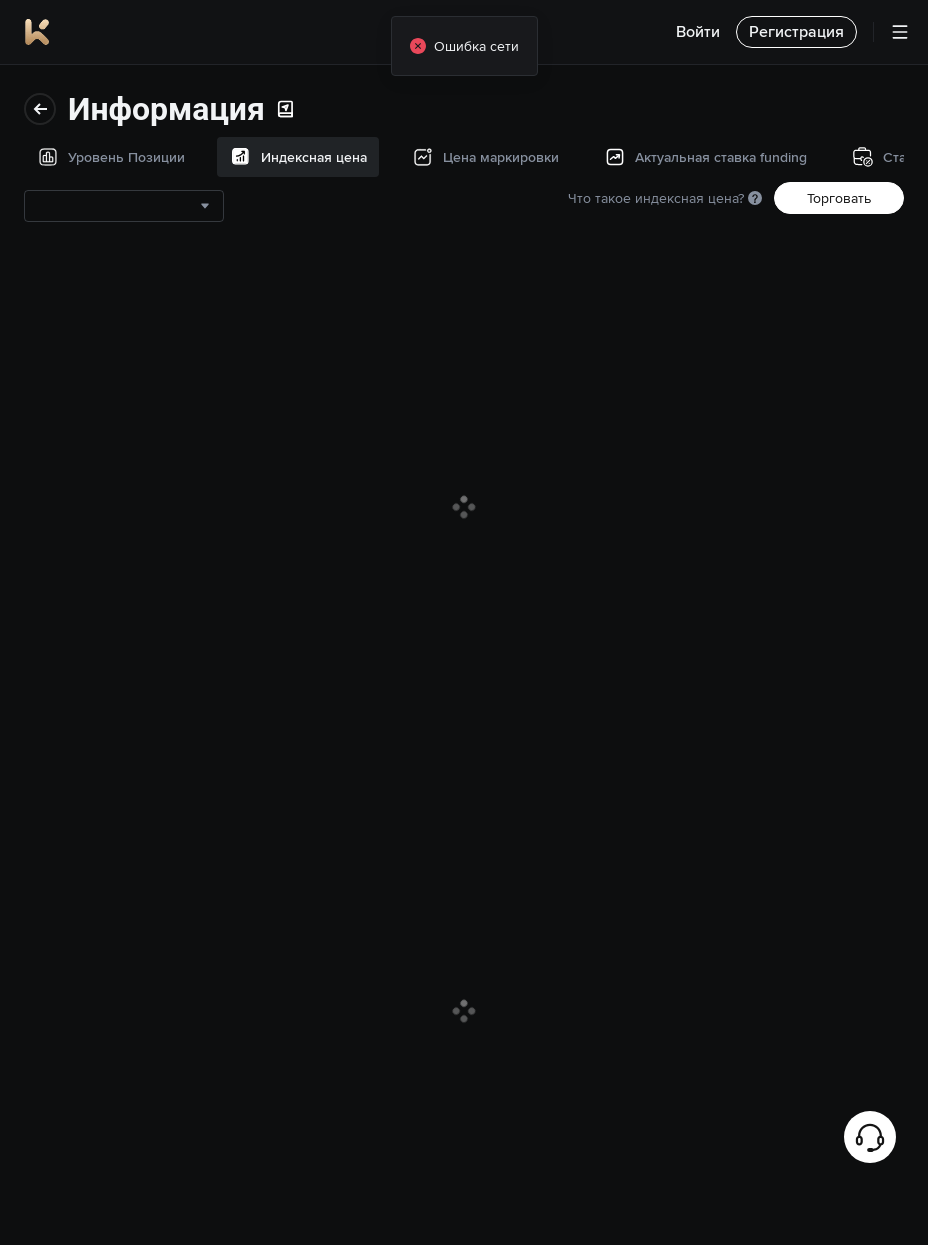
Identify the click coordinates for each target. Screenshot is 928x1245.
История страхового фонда (100, 447)
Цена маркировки (91, 225)
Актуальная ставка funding (94, 299)
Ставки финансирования (114, 373)
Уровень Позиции (92, 97)
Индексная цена (87, 161)
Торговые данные (91, 521)
